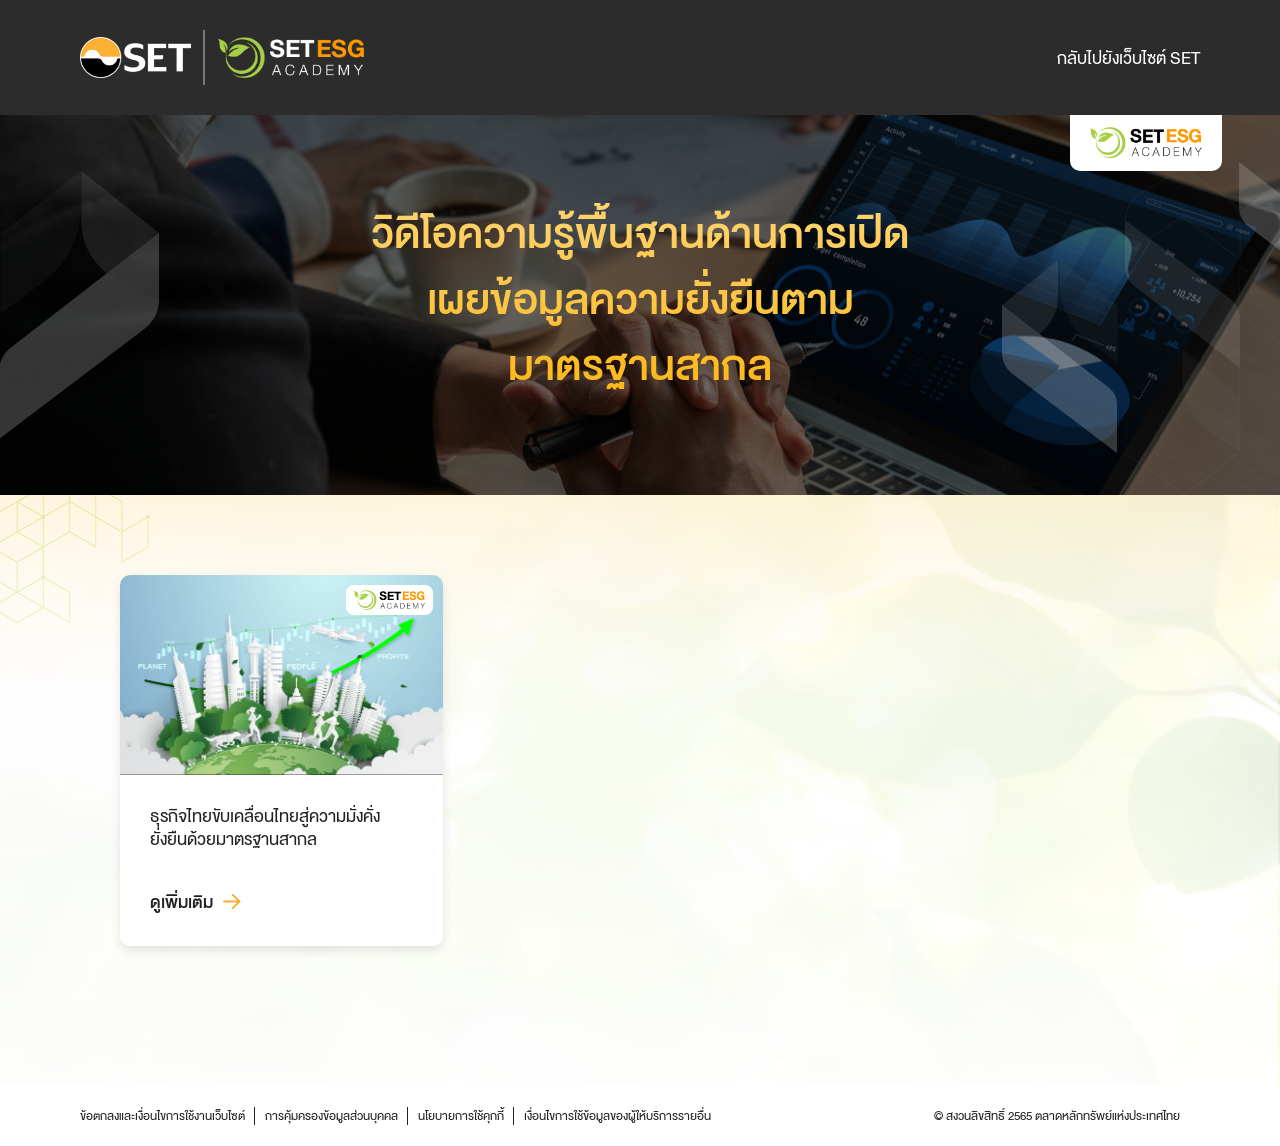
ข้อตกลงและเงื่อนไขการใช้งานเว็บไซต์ (162, 1116)
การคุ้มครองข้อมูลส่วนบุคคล (331, 1116)
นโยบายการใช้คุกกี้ (461, 1116)
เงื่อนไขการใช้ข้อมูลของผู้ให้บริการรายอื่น (617, 1116)
